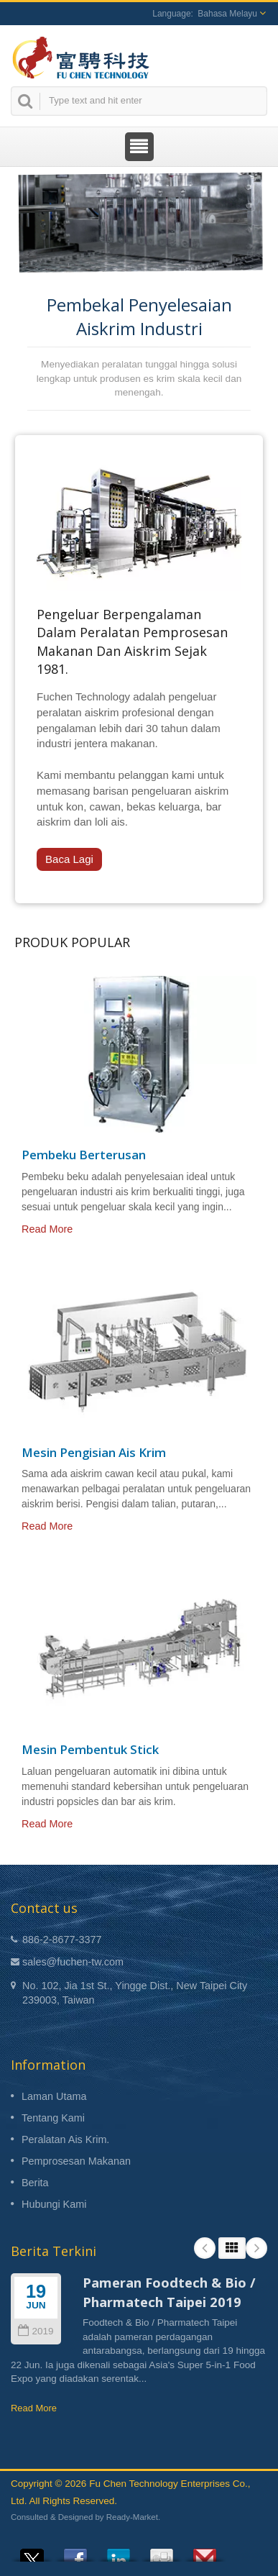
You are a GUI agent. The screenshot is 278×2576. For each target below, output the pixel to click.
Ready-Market (132, 2517)
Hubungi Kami (54, 2204)
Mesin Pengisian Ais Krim (94, 1453)
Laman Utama (54, 2096)
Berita (35, 2182)
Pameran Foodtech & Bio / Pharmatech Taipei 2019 (169, 2292)
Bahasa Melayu (227, 14)
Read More (47, 1229)
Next (256, 2248)
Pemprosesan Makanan (76, 2161)
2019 (35, 2331)
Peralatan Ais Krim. (65, 2139)
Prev (205, 2248)
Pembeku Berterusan (84, 1155)
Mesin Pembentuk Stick (90, 1750)
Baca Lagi (69, 859)
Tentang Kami (53, 2118)
